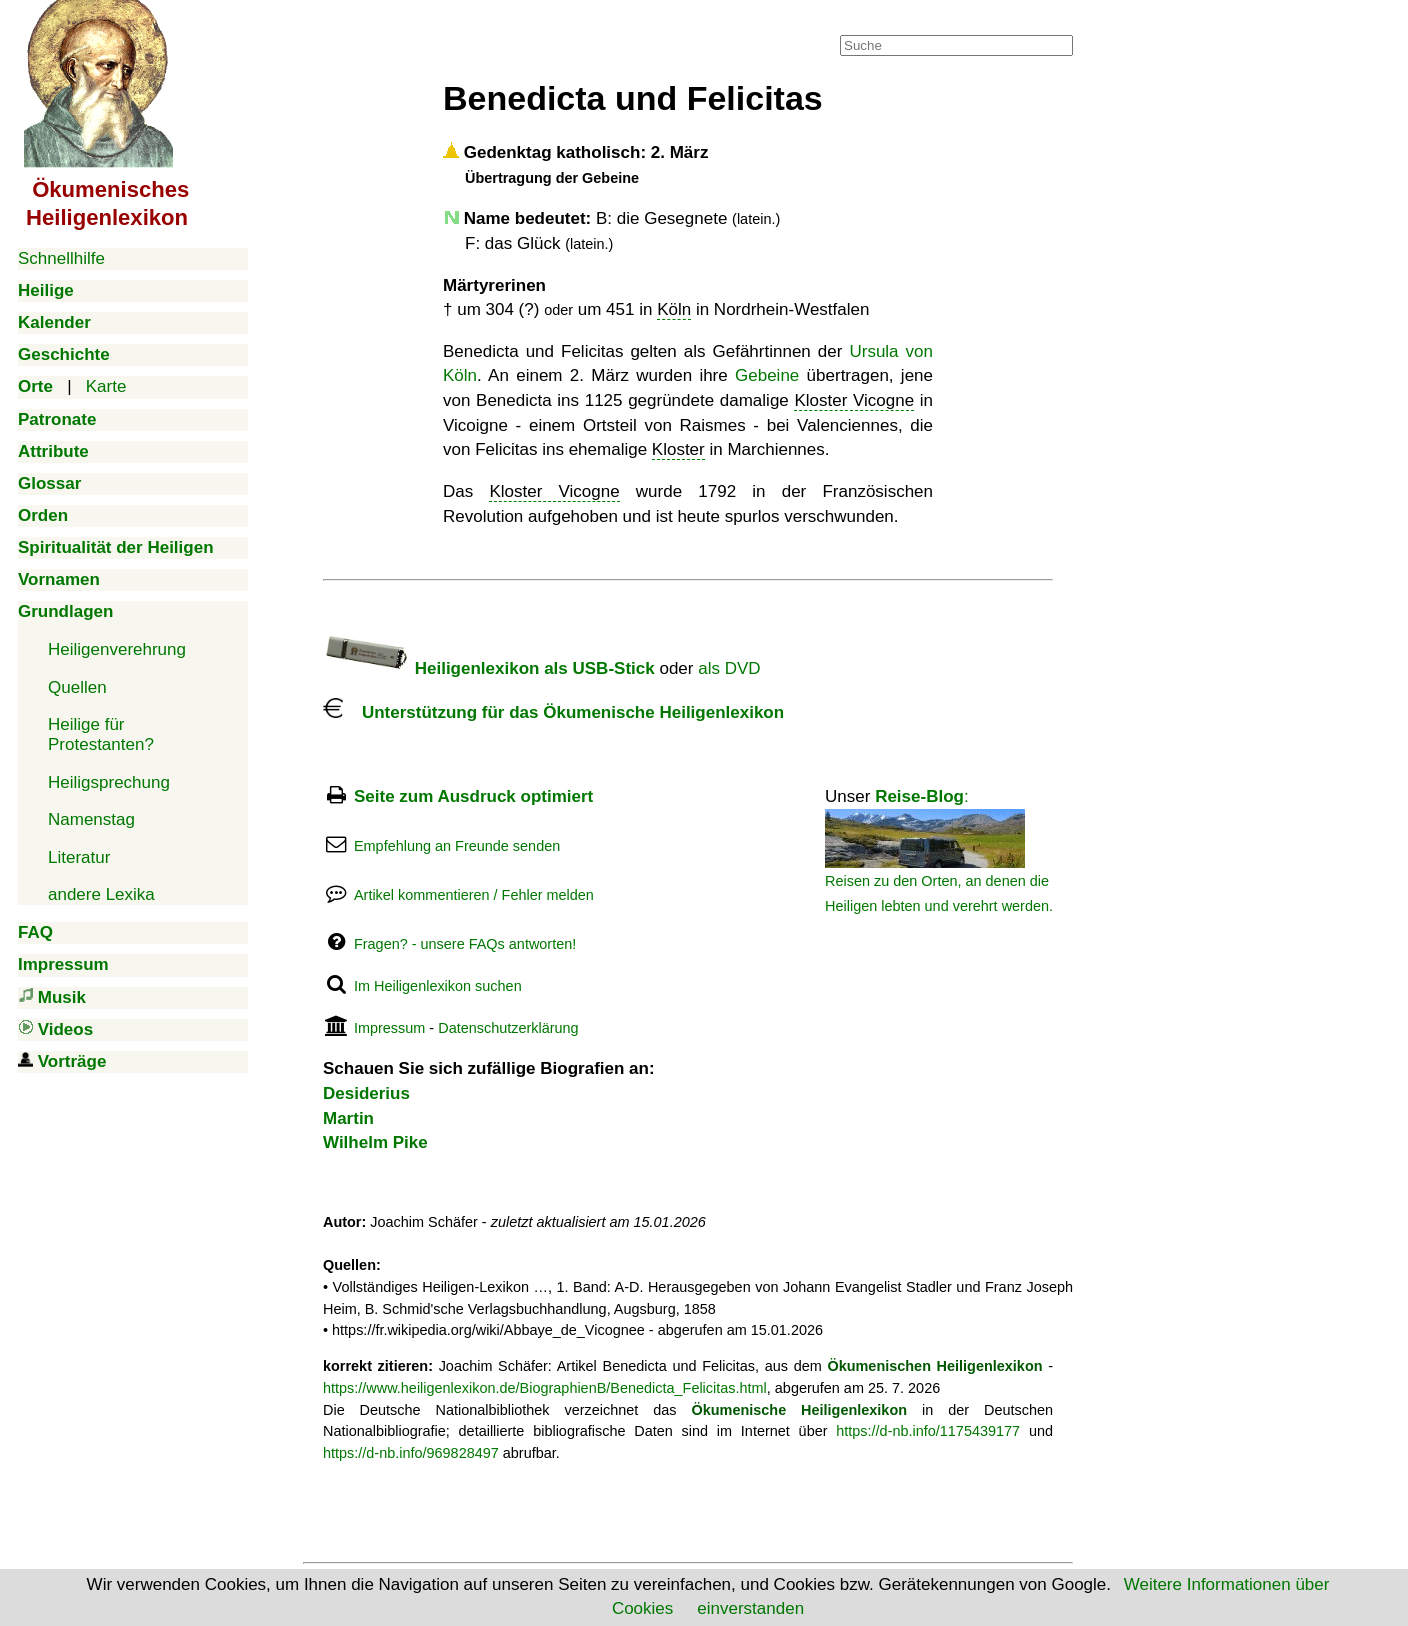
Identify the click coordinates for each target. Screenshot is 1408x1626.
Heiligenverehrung (117, 649)
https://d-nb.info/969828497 (411, 1453)
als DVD (729, 668)
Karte (106, 386)
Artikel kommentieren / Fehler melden (474, 895)
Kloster (678, 449)
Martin (348, 1118)
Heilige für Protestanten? (101, 734)
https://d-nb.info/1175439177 (928, 1431)
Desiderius (366, 1093)
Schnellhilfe (61, 258)
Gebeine (767, 375)
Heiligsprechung (109, 782)
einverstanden (750, 1608)
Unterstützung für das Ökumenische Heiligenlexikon (553, 712)
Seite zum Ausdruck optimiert (473, 796)
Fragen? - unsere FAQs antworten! (465, 944)
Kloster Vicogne (854, 400)
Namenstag (91, 819)
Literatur (79, 857)
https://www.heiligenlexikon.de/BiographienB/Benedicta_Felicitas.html (545, 1388)
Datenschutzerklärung (508, 1028)
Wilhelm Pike (375, 1142)
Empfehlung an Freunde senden (457, 846)
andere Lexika (101, 894)
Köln (674, 309)
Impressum (389, 1028)
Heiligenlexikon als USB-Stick (489, 668)
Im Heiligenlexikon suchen (438, 986)
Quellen (77, 687)
